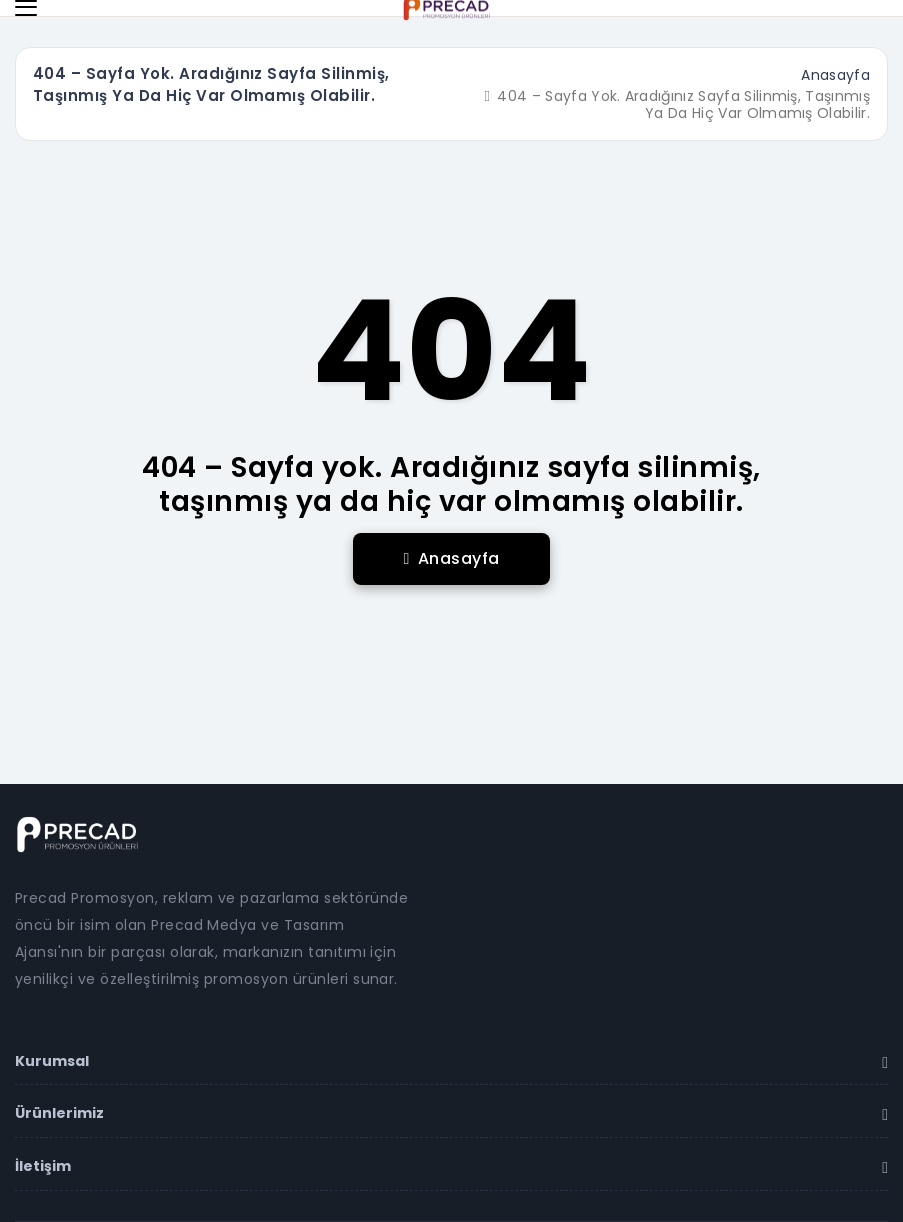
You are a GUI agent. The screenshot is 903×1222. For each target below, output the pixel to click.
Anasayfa (835, 75)
